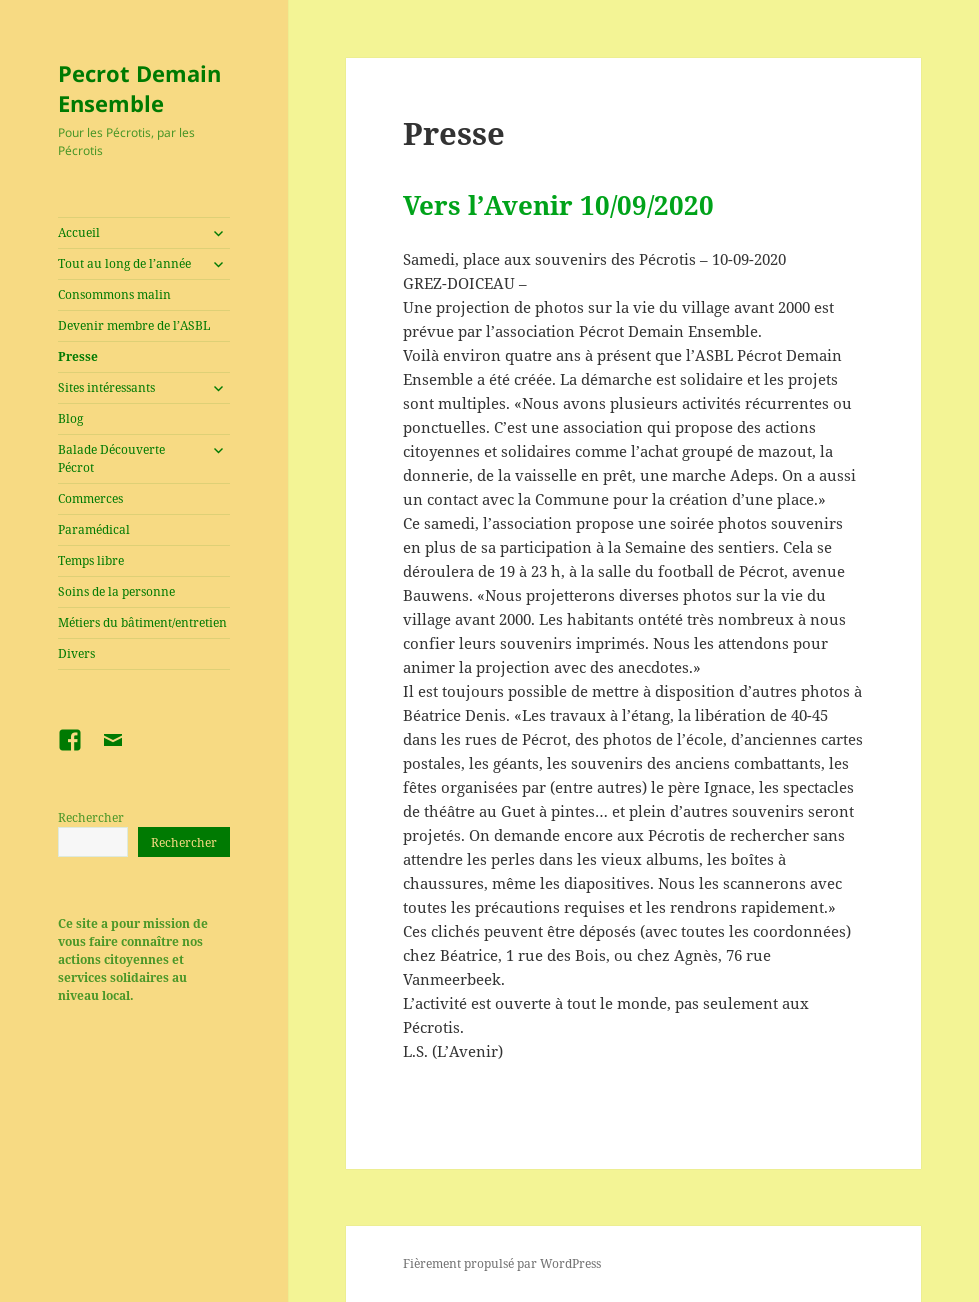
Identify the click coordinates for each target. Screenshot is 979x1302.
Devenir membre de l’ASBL (134, 325)
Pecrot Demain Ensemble (139, 88)
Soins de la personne (116, 591)
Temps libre (91, 560)
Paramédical (94, 529)
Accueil (79, 232)
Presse (78, 356)
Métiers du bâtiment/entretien (142, 622)
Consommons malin (114, 294)
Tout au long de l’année (124, 263)
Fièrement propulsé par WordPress (502, 1263)
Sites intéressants (106, 387)
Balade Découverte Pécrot (111, 458)
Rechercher (91, 817)
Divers (76, 653)
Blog (70, 418)
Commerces (90, 498)
